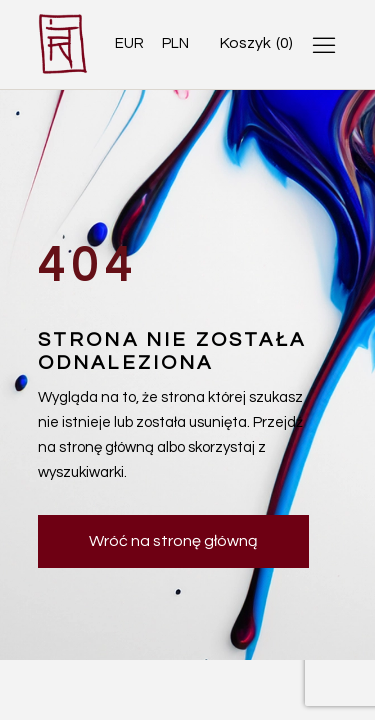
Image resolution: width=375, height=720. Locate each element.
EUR (129, 43)
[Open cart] (256, 43)
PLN (175, 43)
